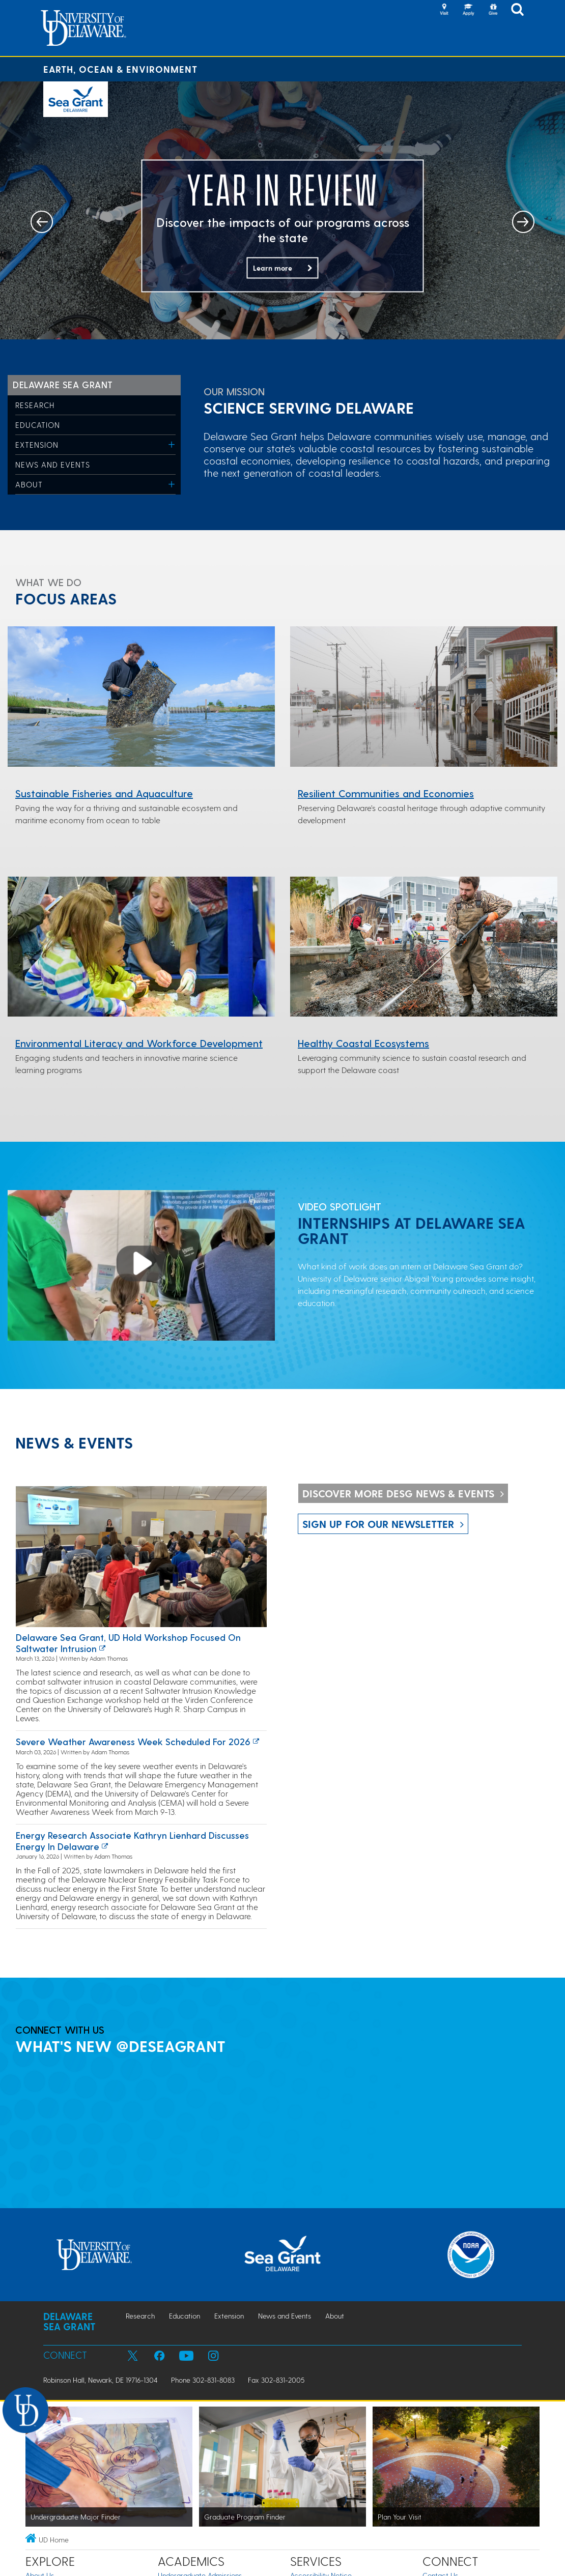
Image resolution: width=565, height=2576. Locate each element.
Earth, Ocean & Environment (120, 69)
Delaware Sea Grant (63, 384)
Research (34, 405)
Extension (37, 444)
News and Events (52, 464)
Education (37, 424)
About (29, 484)
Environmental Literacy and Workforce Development (139, 1043)
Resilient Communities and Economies (386, 793)
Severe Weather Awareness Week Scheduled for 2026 (133, 1741)
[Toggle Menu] (172, 444)
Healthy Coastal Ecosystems (363, 1043)
